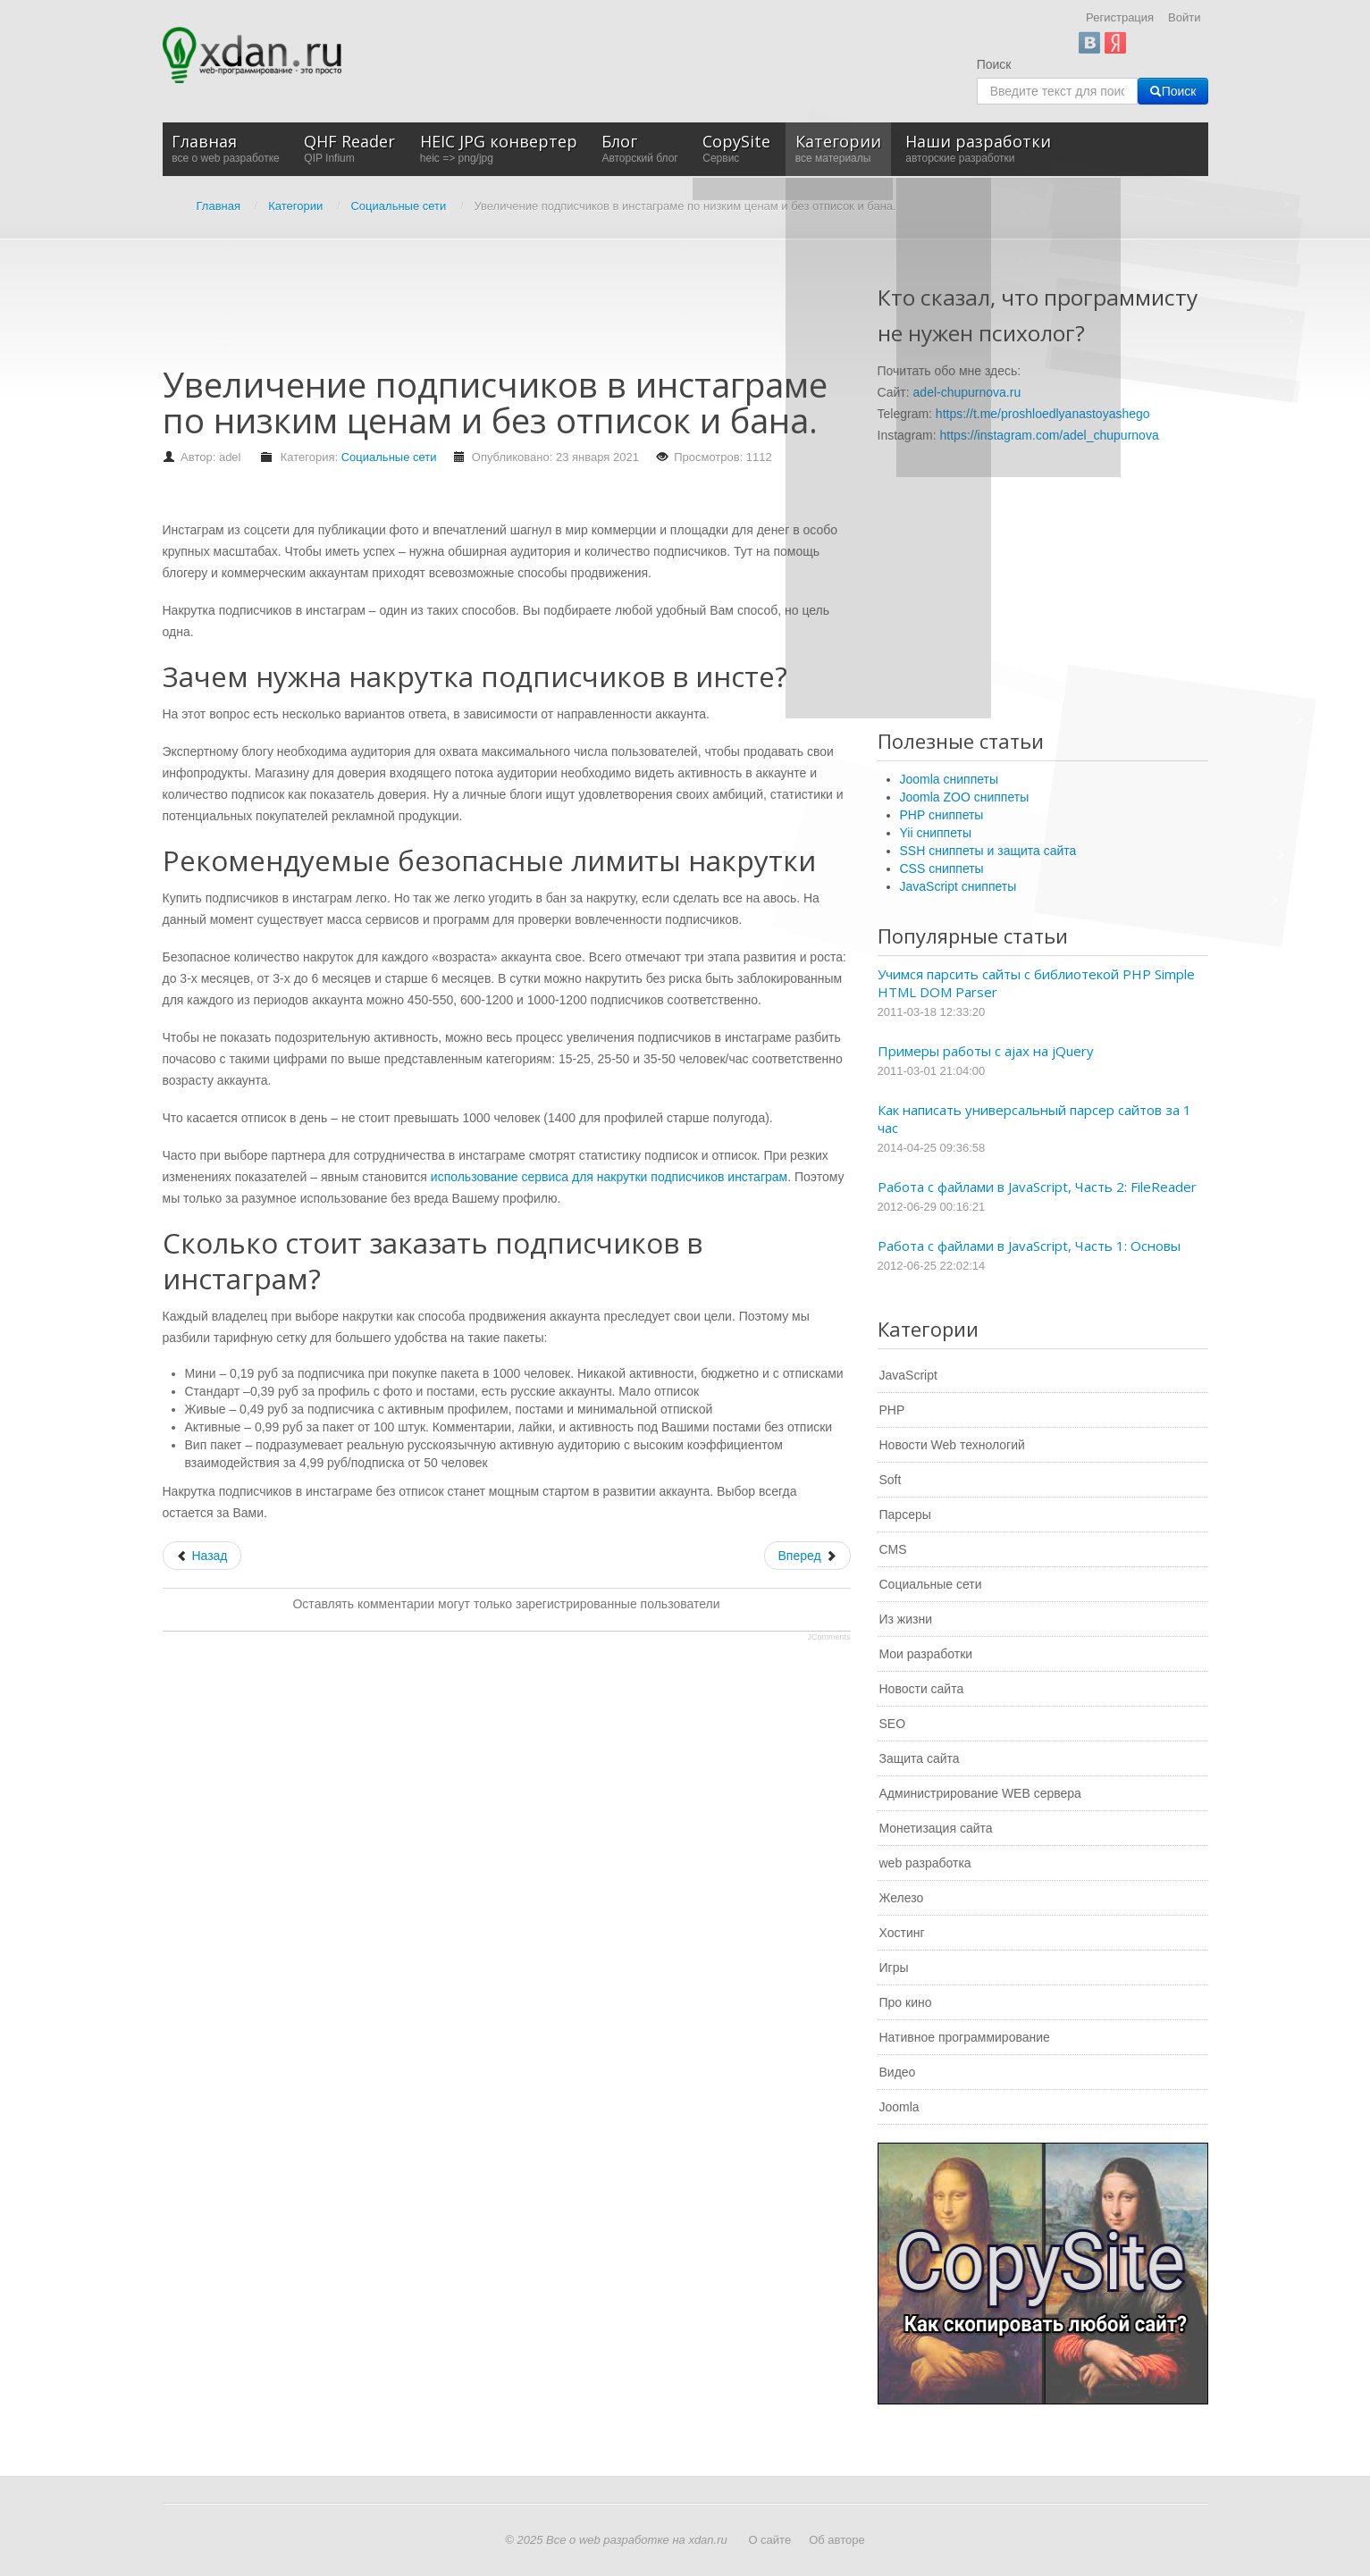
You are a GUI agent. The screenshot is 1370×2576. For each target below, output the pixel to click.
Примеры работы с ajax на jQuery (986, 1051)
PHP (892, 1410)
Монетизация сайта (936, 1828)
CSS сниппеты (942, 868)
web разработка (925, 1863)
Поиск (994, 64)
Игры (894, 1967)
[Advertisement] (488, 311)
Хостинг (902, 1933)
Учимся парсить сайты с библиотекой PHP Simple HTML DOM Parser (1036, 983)
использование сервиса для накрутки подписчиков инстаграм (609, 1177)
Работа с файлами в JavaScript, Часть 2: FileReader (1037, 1187)
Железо (901, 1898)
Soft (890, 1480)
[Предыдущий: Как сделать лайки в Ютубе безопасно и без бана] (202, 1555)
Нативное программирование (964, 2037)
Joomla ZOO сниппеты (965, 797)
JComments (828, 1636)
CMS (893, 1549)
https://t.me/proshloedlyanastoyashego (1043, 414)
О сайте (769, 2540)
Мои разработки (926, 1654)
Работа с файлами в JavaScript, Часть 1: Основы (1029, 1245)
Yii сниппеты (935, 833)
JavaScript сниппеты (958, 886)
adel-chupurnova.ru (967, 392)
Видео (897, 2072)
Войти (1184, 17)
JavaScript (908, 1375)
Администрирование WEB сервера (980, 1793)
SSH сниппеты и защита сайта (988, 850)
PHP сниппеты (942, 815)
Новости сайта (921, 1689)
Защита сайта (919, 1758)
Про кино (905, 2002)
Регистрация (1120, 17)
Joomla (899, 2107)
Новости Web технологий (952, 1445)
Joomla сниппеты (949, 779)
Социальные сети (389, 457)
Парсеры (905, 1514)
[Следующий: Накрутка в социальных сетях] (807, 1555)
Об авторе (837, 2540)
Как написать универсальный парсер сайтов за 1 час (1034, 1119)
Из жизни (906, 1619)
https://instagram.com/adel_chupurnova (1049, 435)
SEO (892, 1723)
